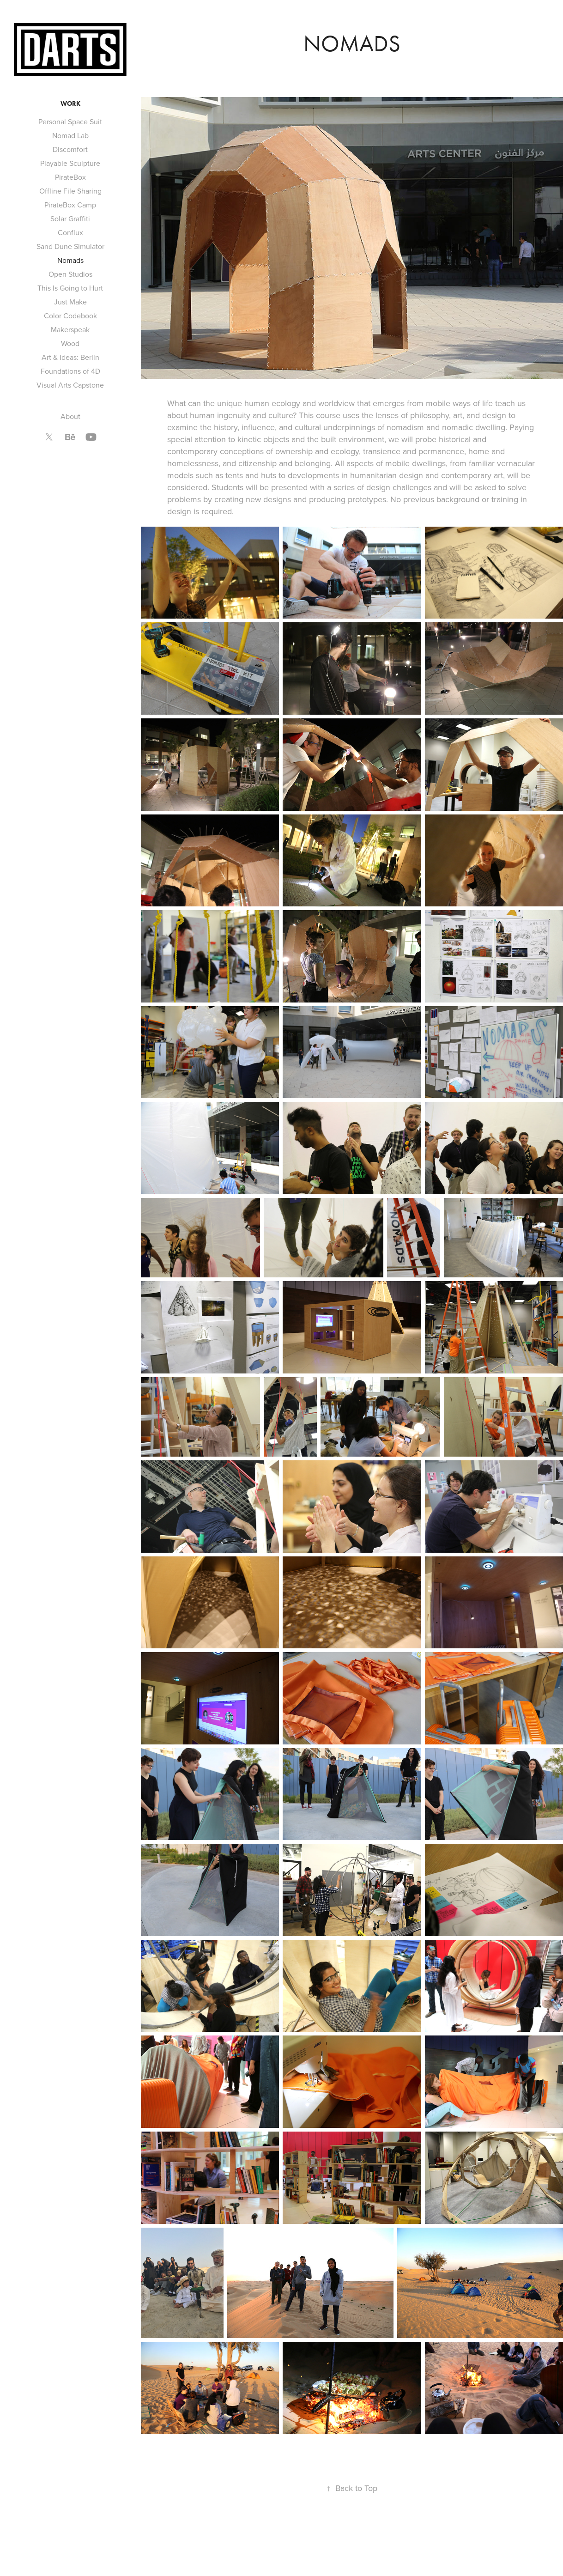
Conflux (70, 232)
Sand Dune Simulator (70, 246)
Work (70, 104)
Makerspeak (70, 329)
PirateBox (70, 177)
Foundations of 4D (70, 371)
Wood (70, 343)
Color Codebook (70, 315)
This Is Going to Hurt (70, 288)
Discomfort (70, 149)
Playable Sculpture (70, 163)
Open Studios (70, 274)
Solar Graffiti (70, 218)
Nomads (70, 260)
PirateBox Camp (70, 205)
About (70, 416)
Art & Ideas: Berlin (70, 357)
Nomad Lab (70, 135)
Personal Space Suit (70, 121)
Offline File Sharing (70, 191)
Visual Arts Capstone (70, 385)
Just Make (70, 302)
